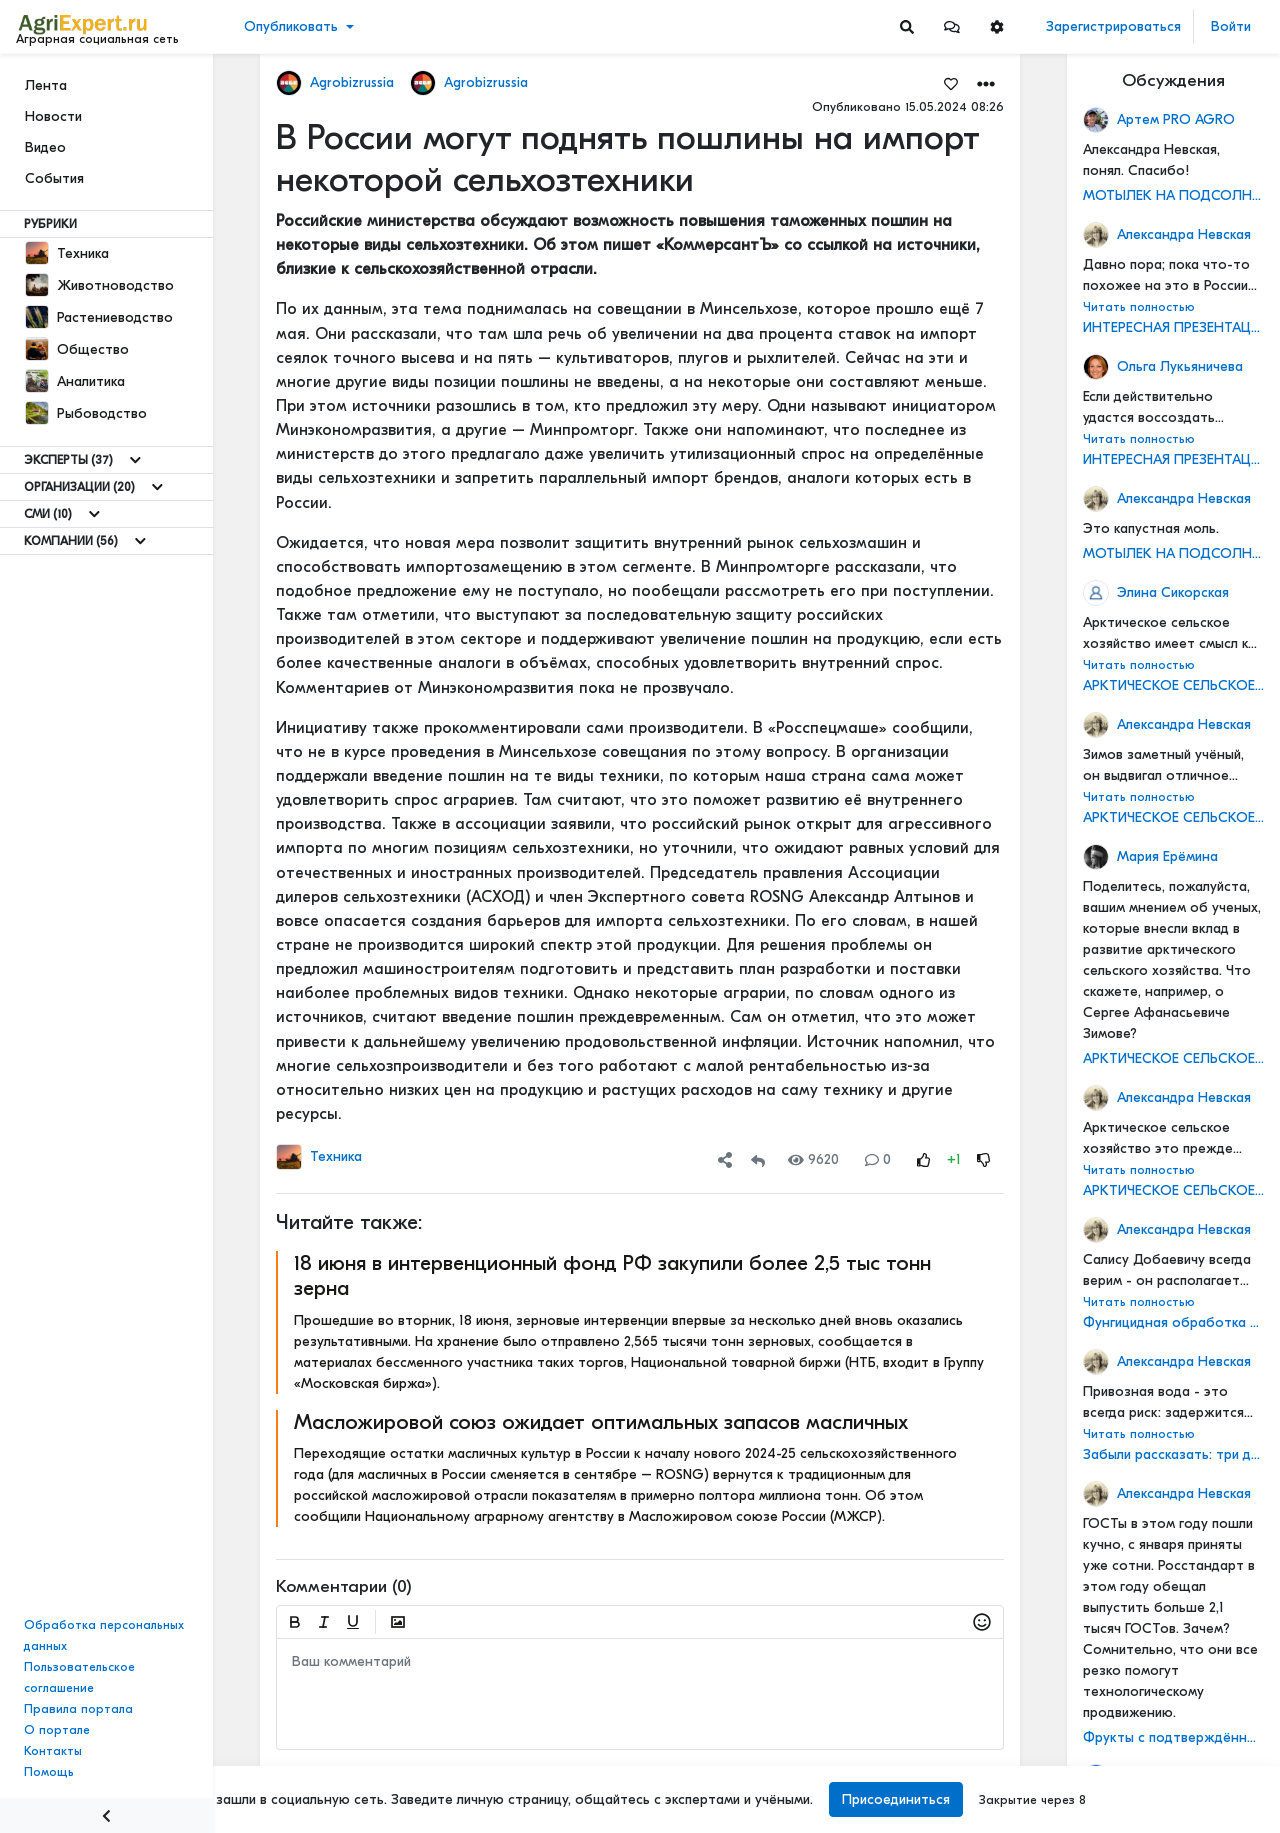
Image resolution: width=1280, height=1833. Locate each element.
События (54, 178)
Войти (1231, 26)
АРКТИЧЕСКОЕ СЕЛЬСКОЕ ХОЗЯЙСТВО (1173, 685)
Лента (46, 85)
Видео (45, 147)
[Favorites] (951, 83)
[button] (952, 26)
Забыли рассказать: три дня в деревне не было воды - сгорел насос (1173, 1454)
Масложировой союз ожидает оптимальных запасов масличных (601, 1422)
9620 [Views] (813, 1159)
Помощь (49, 1772)
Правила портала (78, 1709)
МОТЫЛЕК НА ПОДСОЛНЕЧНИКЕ (1173, 195)
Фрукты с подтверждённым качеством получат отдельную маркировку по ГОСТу (1173, 1737)
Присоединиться (896, 1799)
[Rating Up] (924, 1159)
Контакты (53, 1751)
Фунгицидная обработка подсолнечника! (1173, 1322)
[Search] (907, 26)
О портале (57, 1730)
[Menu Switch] (106, 1815)
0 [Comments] (878, 1159)
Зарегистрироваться (1113, 26)
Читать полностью (1139, 307)
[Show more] (135, 460)
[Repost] (758, 1159)
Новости (53, 116)
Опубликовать (291, 26)
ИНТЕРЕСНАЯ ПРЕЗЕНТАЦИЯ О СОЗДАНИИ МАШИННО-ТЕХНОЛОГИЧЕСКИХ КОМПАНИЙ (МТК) (1173, 327)
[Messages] (952, 26)
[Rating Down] (984, 1159)
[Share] (725, 1159)
